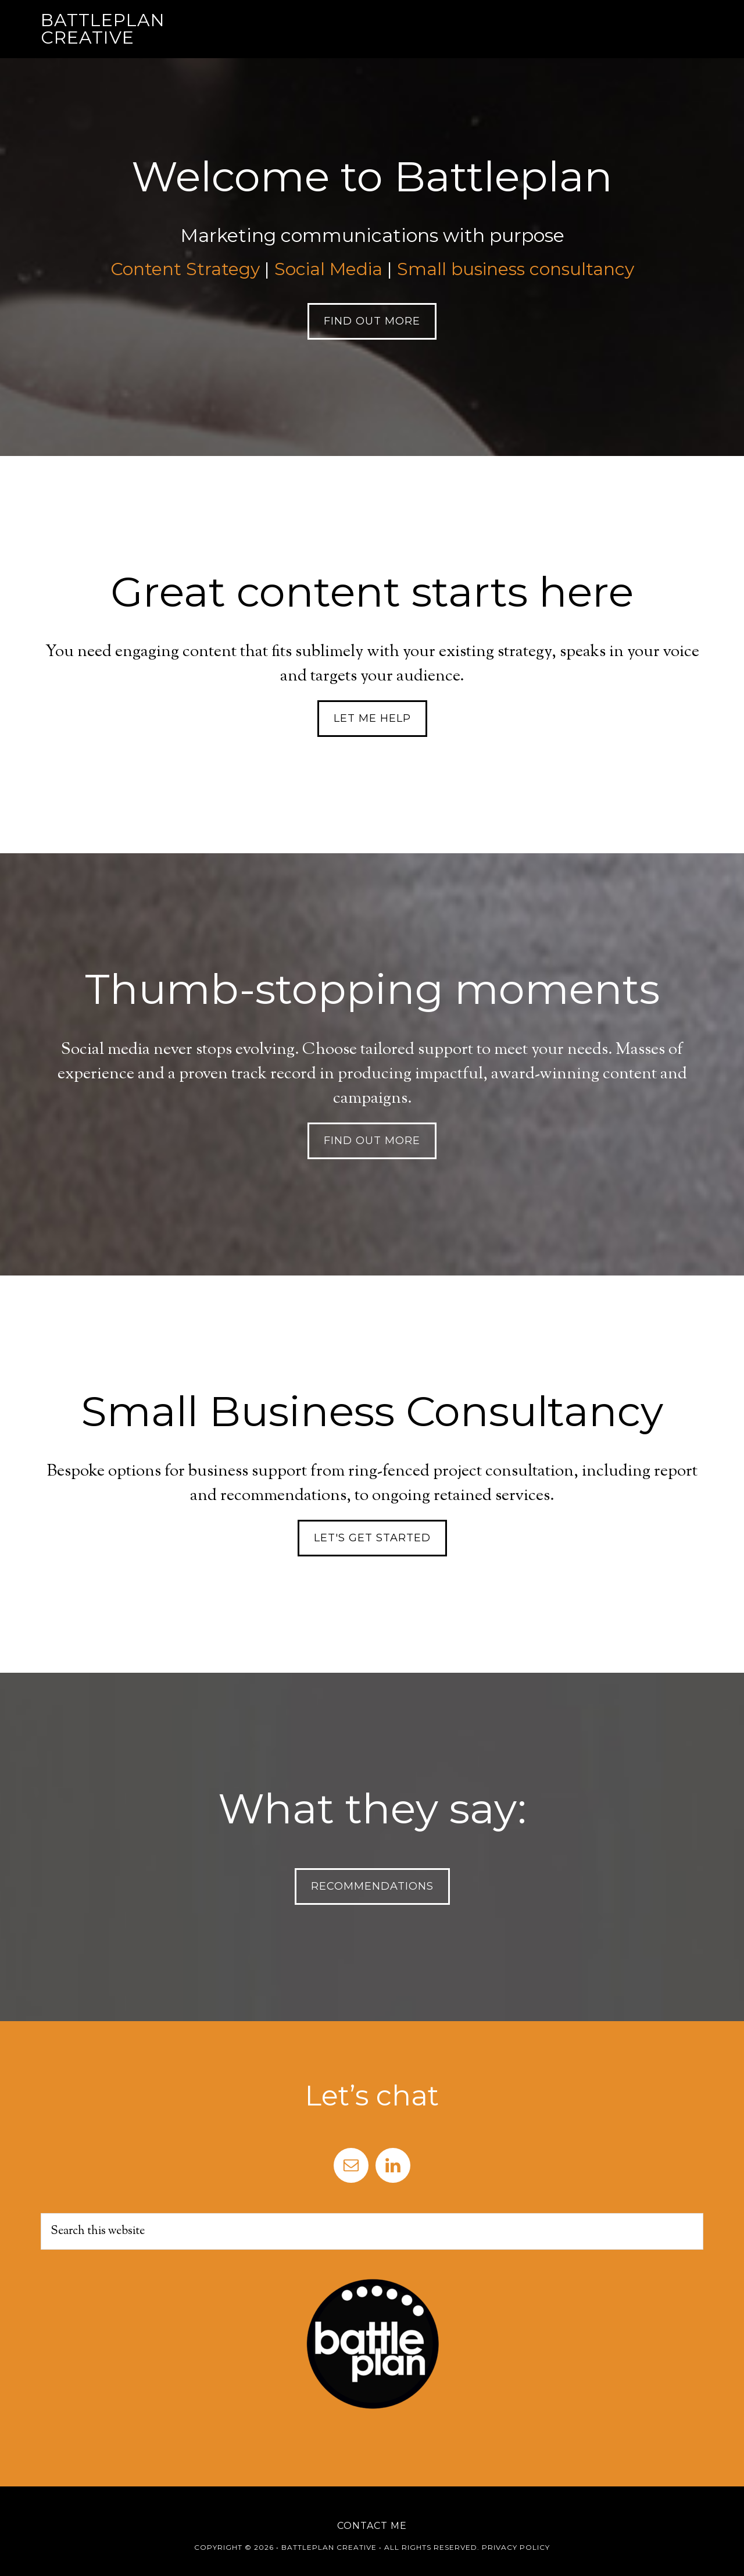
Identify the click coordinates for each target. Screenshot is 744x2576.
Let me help (372, 718)
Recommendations (372, 1886)
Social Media (328, 269)
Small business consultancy (515, 269)
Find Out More (372, 321)
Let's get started (372, 1537)
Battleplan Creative (103, 28)
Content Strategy (185, 269)
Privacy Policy (516, 2547)
